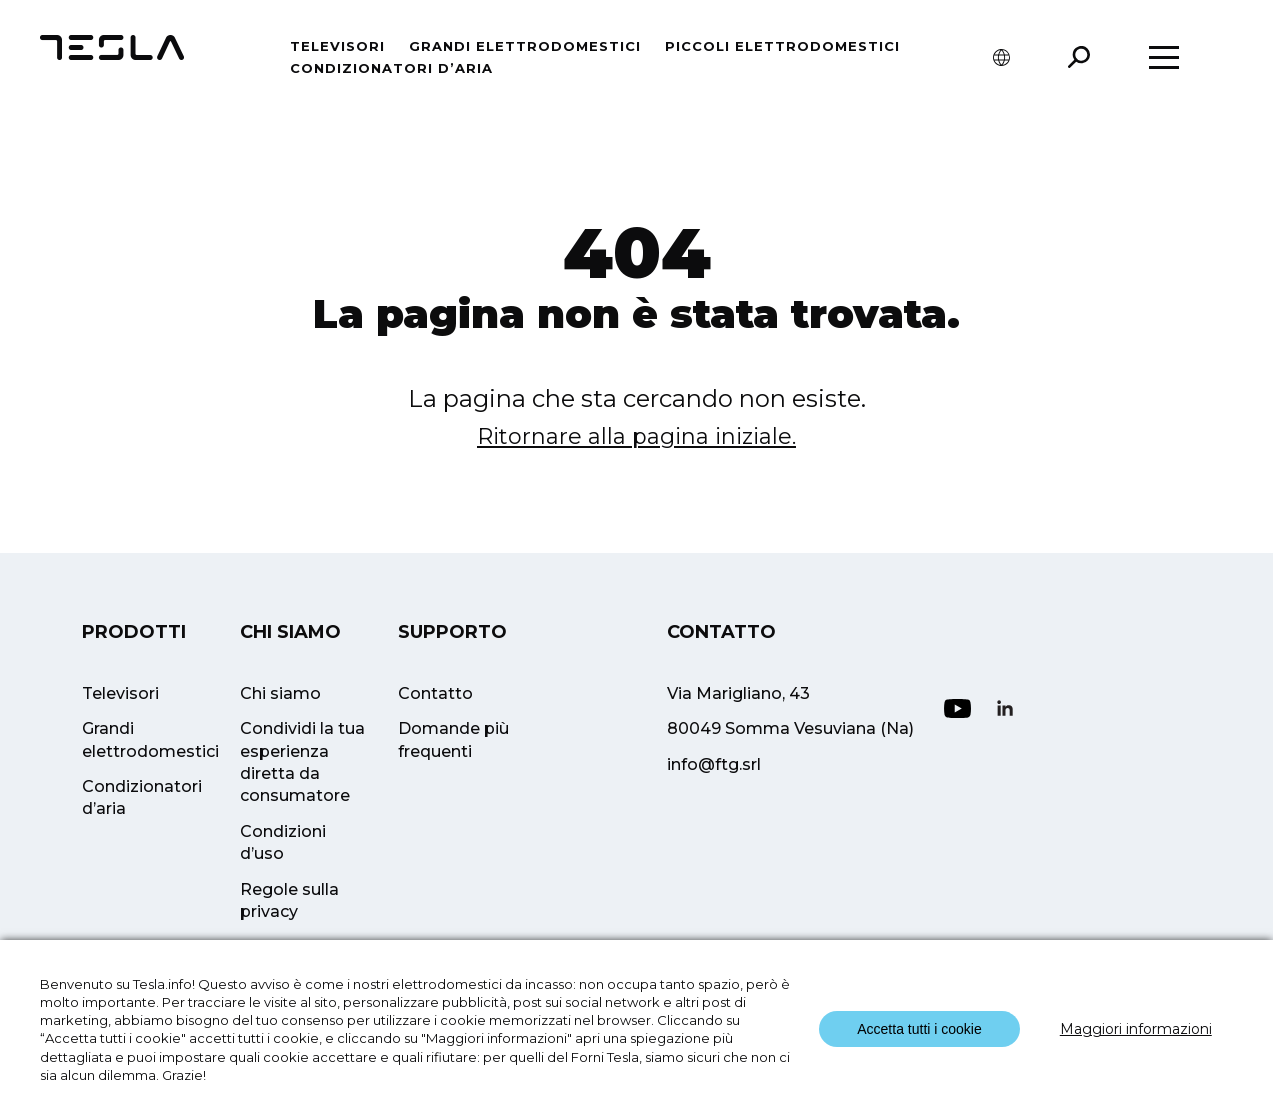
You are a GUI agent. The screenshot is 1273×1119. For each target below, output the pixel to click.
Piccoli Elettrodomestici (782, 46)
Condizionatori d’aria (391, 68)
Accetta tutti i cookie (919, 1029)
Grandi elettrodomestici (525, 46)
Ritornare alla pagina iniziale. (636, 436)
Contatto (435, 693)
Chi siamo (280, 693)
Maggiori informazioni (1136, 1029)
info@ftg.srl (714, 764)
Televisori (337, 46)
